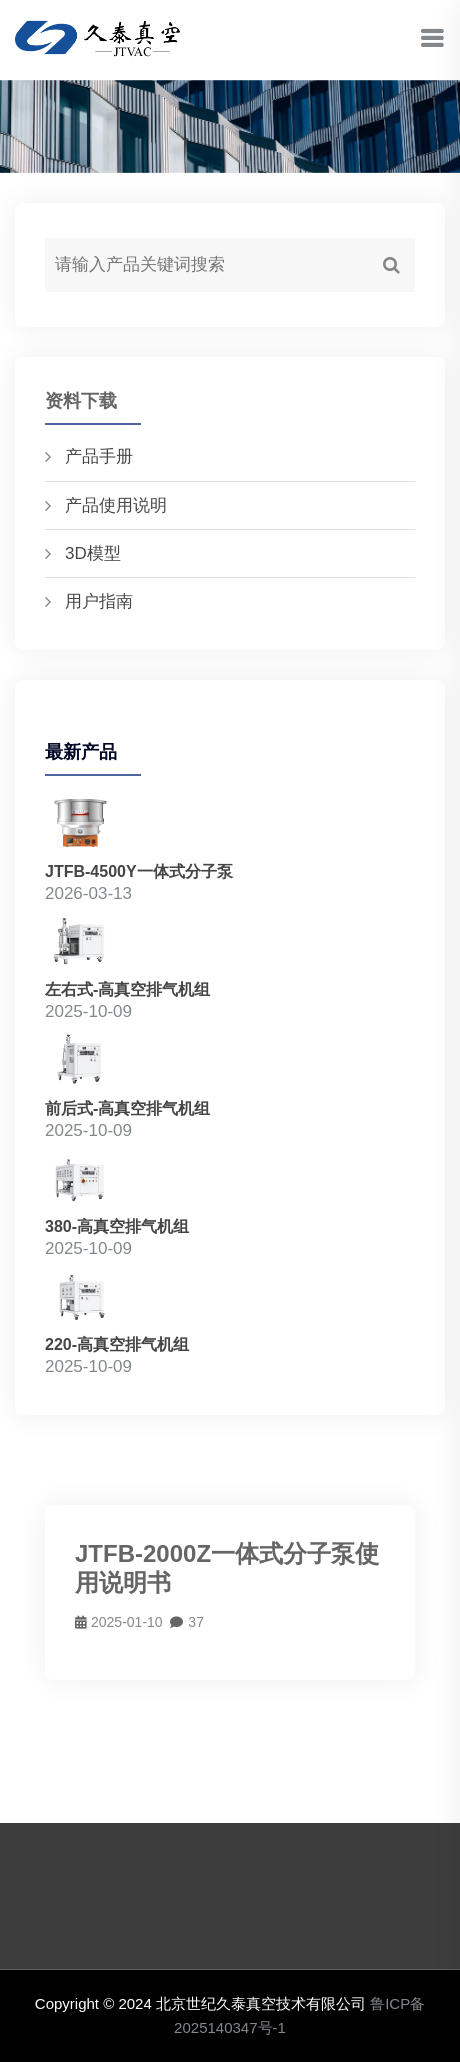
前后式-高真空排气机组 (127, 1108)
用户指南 (99, 601)
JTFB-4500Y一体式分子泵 (139, 871)
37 (187, 1622)
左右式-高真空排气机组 (127, 989)
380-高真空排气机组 (117, 1226)
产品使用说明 (116, 505)
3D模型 (93, 553)
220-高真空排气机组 (117, 1344)
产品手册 (99, 456)
